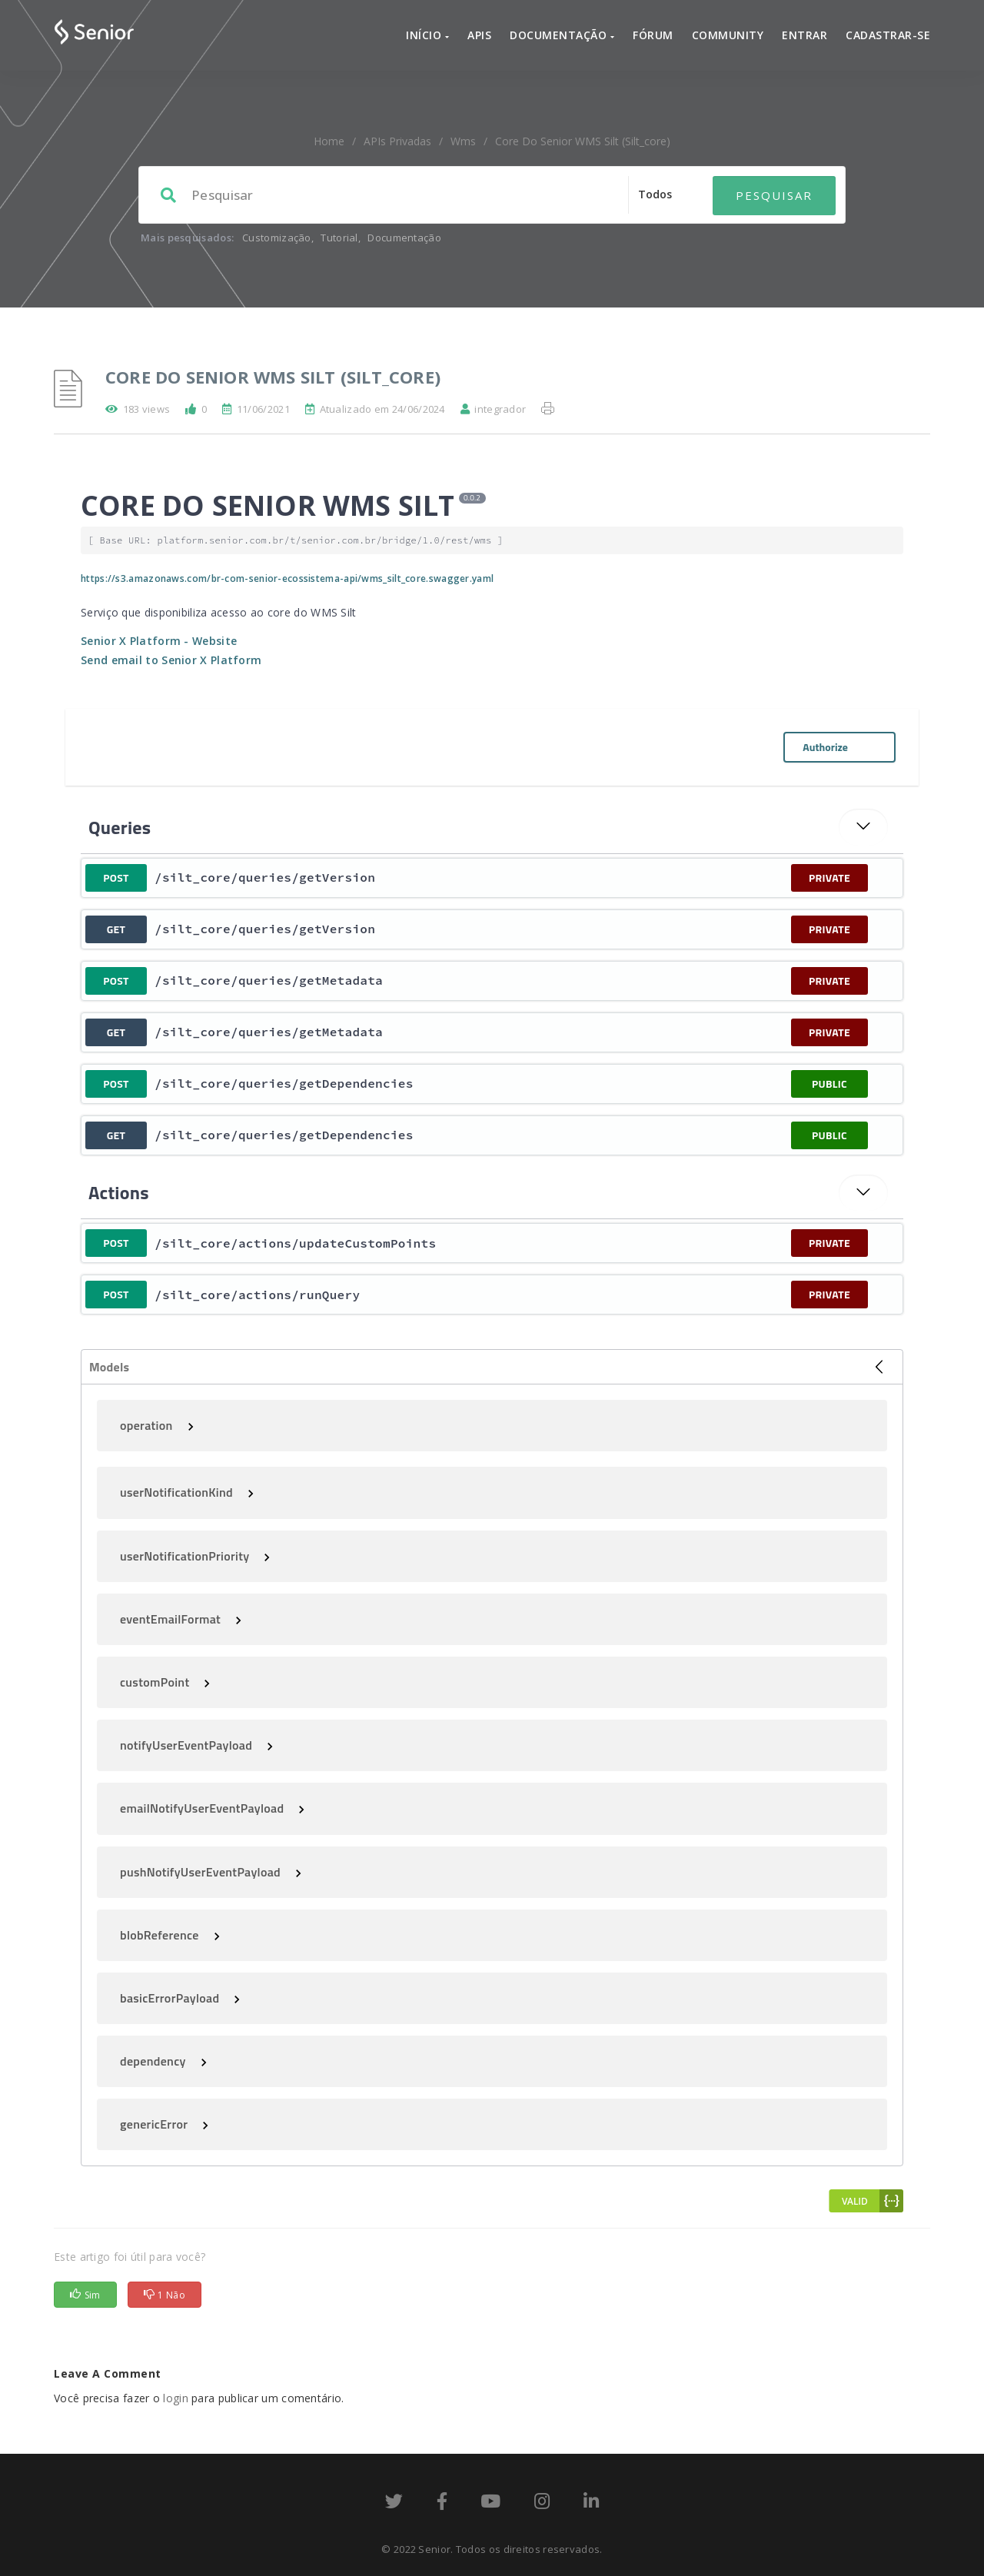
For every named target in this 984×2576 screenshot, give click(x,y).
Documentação (562, 35)
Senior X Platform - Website (159, 640)
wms (463, 141)
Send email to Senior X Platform (171, 660)
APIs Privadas (397, 141)
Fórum (653, 35)
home (329, 141)
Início (427, 35)
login (175, 2398)
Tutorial (339, 237)
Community (728, 35)
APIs (479, 35)
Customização (276, 237)
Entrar (804, 35)
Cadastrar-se (888, 35)
